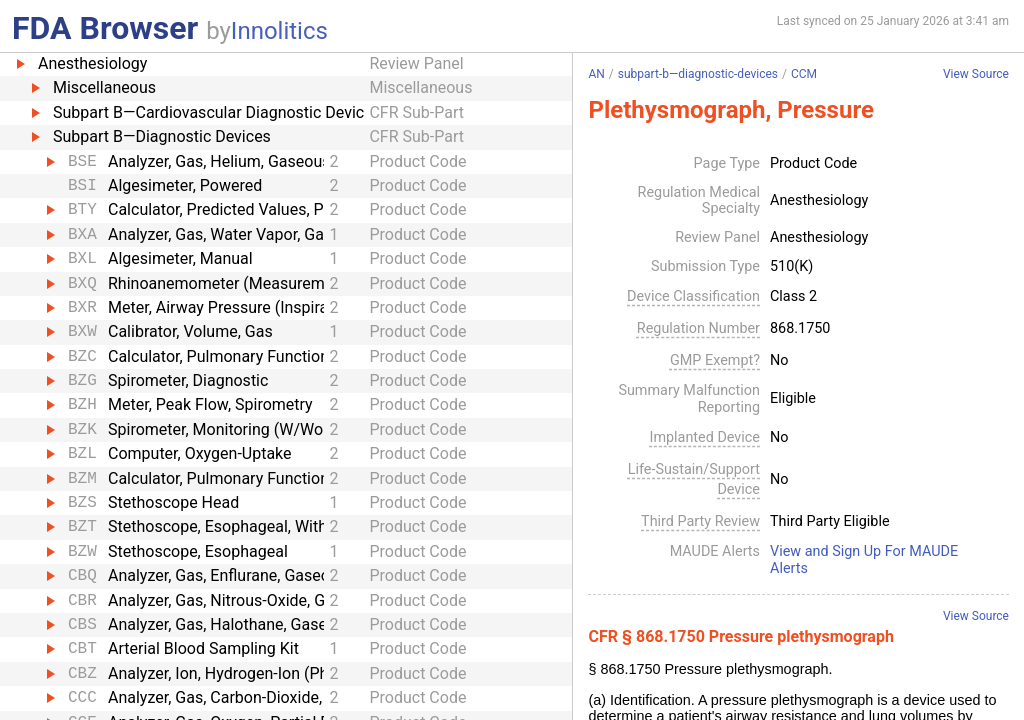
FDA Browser (105, 28)
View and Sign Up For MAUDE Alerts (864, 560)
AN (596, 74)
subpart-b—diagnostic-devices (698, 74)
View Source (976, 74)
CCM (804, 74)
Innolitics (279, 31)
